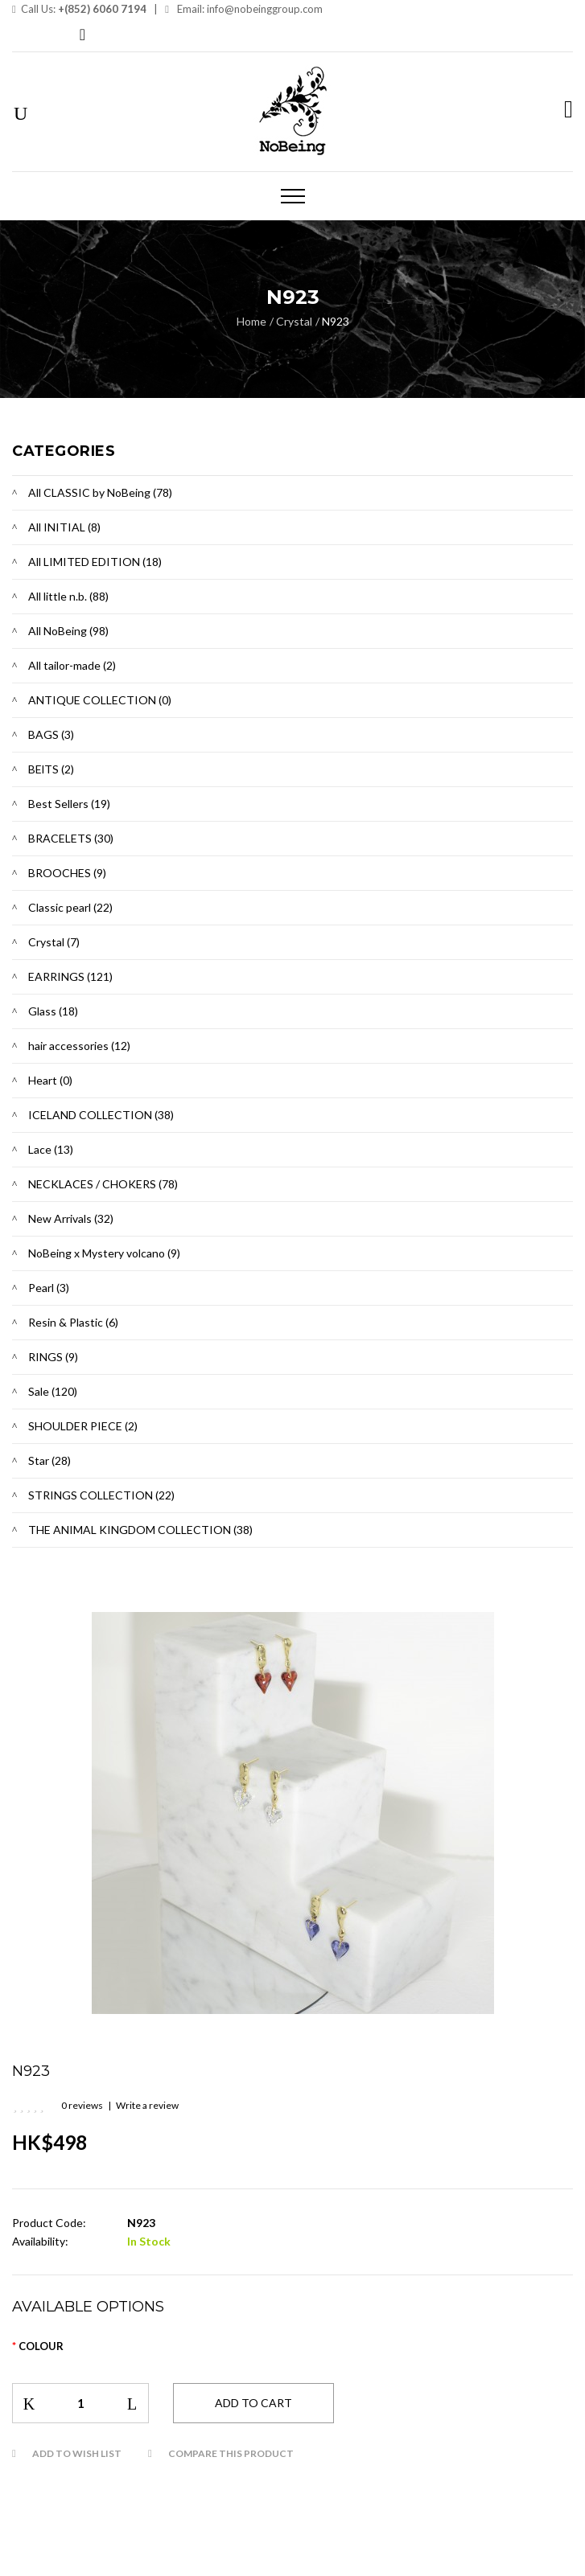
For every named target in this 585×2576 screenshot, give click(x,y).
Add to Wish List (77, 2453)
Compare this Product (231, 2453)
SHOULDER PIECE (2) (83, 1426)
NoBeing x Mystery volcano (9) (104, 1253)
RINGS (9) (53, 1357)
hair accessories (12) (79, 1045)
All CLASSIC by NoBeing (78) (100, 492)
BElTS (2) (51, 769)
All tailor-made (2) (72, 665)
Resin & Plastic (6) (73, 1322)
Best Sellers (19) (69, 803)
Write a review (147, 2105)
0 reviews (82, 2105)
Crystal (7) (54, 942)
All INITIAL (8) (64, 527)
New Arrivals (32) (70, 1218)
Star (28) (49, 1460)
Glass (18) (53, 1011)
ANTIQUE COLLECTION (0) (99, 700)
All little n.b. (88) (68, 596)
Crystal (294, 321)
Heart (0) (50, 1080)
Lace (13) (50, 1149)
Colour (41, 2346)
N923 (335, 321)
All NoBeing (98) (68, 631)
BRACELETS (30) (70, 838)
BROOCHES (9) (67, 873)
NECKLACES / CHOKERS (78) (103, 1184)
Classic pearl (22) (70, 907)
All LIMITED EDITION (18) (95, 561)
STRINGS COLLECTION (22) (101, 1495)
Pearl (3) (48, 1287)
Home (251, 321)
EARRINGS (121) (70, 976)
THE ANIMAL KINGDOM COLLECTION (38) (140, 1529)
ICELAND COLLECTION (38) (101, 1115)
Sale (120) (52, 1391)
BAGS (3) (51, 734)
